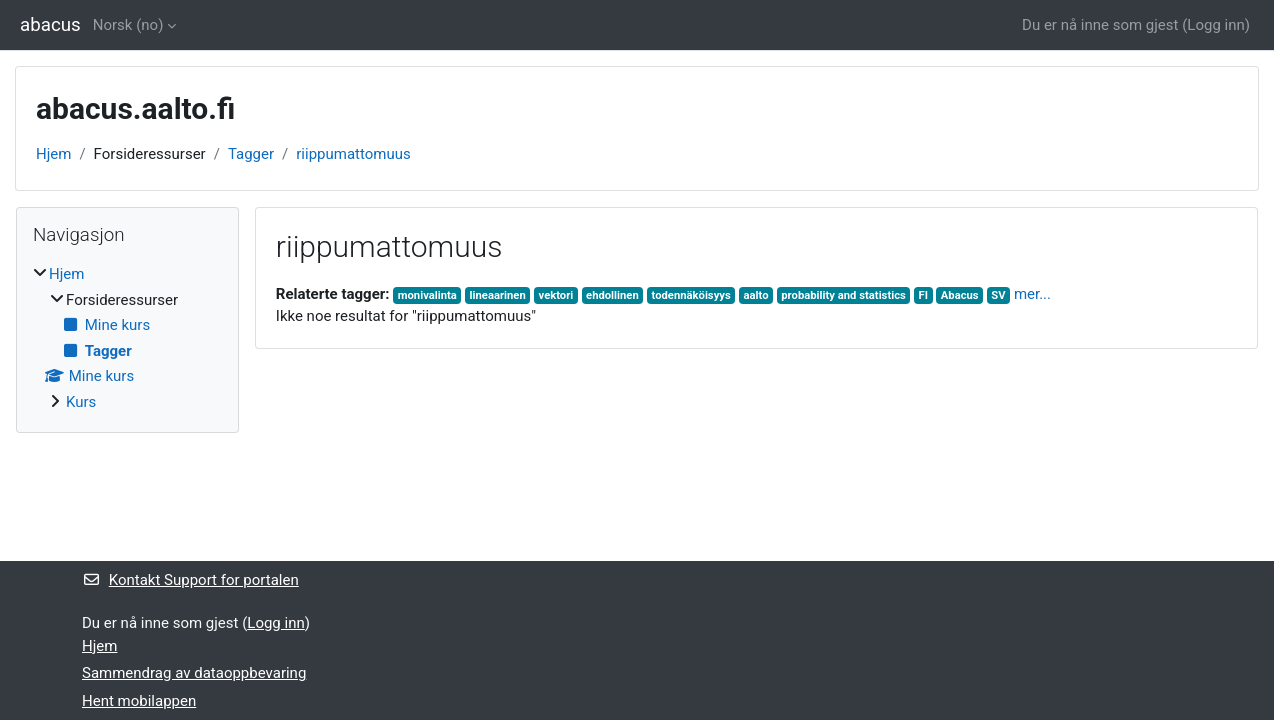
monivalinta (427, 295)
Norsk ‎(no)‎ (128, 25)
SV (998, 295)
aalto (756, 295)
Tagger (251, 154)
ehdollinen (612, 295)
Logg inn (1215, 25)
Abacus (960, 295)
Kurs (81, 402)
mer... (1032, 294)
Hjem (53, 154)
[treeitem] (127, 338)
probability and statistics (843, 295)
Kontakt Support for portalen (190, 580)
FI (923, 295)
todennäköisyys (690, 295)
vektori (556, 295)
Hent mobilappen (139, 701)
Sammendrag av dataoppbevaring (194, 673)
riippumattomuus (353, 154)
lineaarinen (498, 295)
